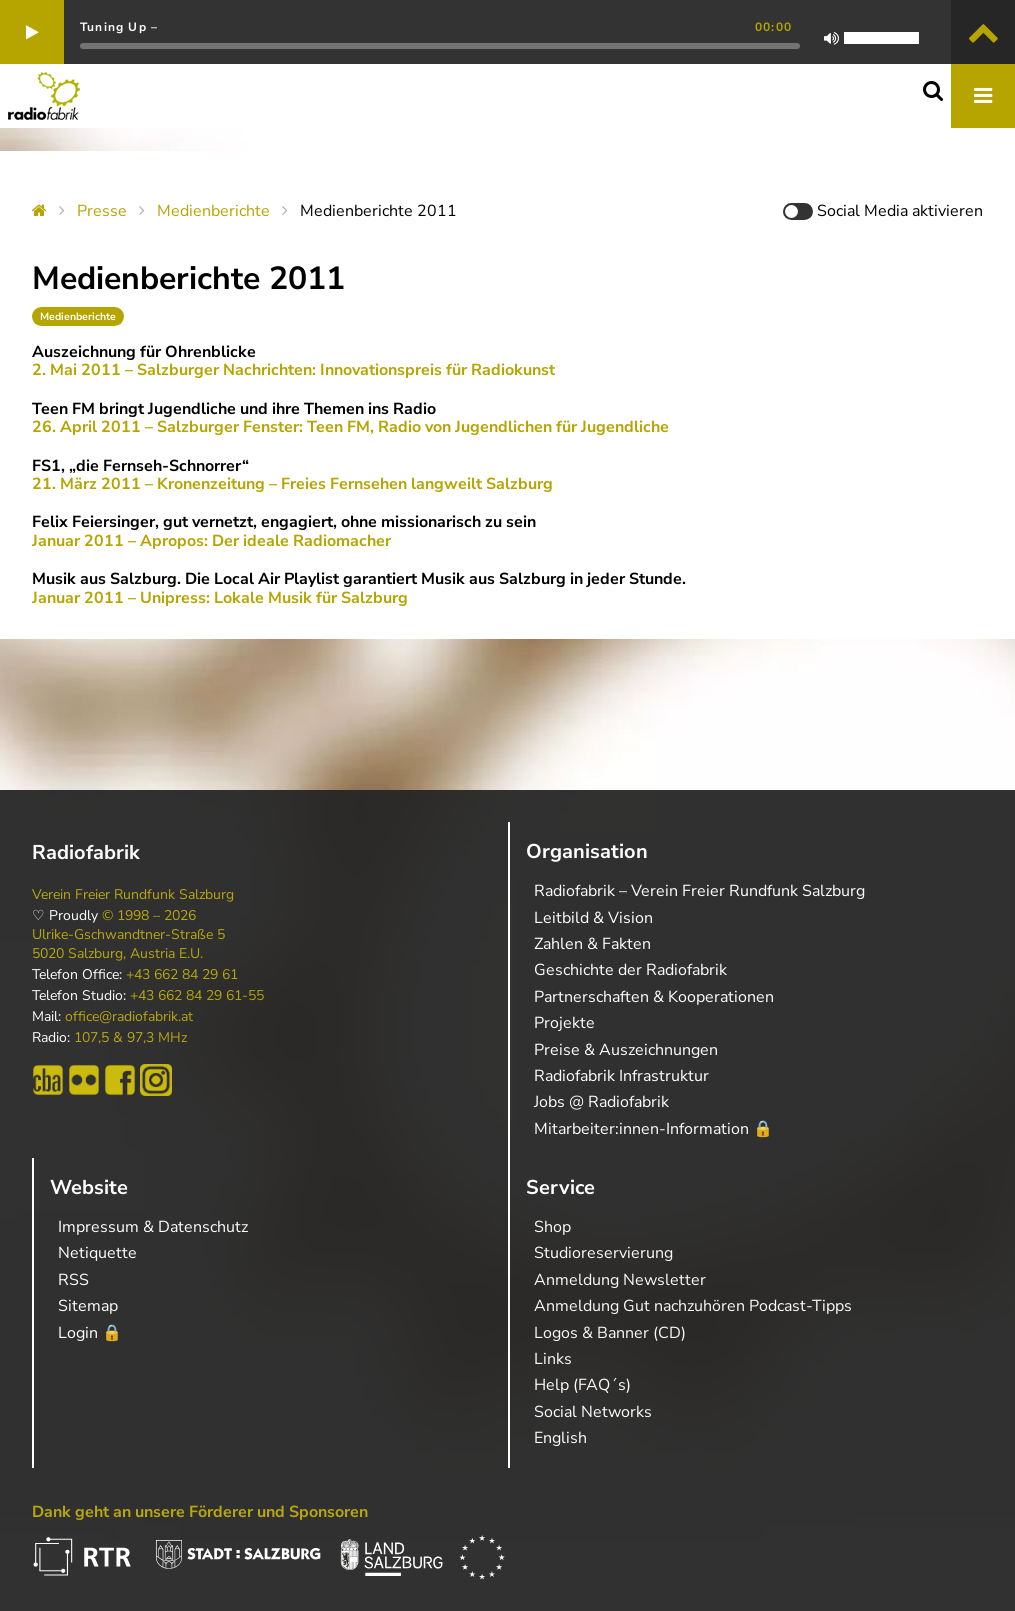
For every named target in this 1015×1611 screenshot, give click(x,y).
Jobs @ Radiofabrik (601, 1102)
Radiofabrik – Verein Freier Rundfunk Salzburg (699, 891)
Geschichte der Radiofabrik (630, 970)
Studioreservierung (603, 1253)
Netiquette (97, 1253)
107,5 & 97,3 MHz (130, 1038)
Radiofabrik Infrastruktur (621, 1076)
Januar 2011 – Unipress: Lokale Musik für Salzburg (220, 598)
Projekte (564, 1023)
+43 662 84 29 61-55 (197, 996)
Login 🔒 (90, 1333)
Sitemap (88, 1306)
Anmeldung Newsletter (620, 1280)
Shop (552, 1227)
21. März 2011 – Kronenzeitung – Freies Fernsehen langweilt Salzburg (292, 484)
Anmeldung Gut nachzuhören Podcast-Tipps (693, 1306)
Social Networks (593, 1412)
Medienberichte (213, 211)
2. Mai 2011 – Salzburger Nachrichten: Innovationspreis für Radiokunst (293, 370)
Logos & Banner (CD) (610, 1333)
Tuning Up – (119, 27)
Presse (102, 211)
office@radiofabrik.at (129, 1017)
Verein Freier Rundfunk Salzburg (133, 895)
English (560, 1438)
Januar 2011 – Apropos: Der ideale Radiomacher (211, 541)
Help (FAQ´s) (582, 1385)
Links (553, 1359)
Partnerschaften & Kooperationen (654, 997)
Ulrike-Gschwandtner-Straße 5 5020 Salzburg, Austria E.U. (128, 944)
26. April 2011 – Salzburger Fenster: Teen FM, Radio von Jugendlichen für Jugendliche (350, 427)
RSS (73, 1280)
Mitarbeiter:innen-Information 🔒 (653, 1129)
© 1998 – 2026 (149, 916)
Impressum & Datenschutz (153, 1227)
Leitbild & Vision (593, 918)
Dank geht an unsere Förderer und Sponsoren (200, 1512)
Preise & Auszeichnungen (626, 1050)
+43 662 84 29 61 (182, 975)
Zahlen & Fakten (592, 944)
